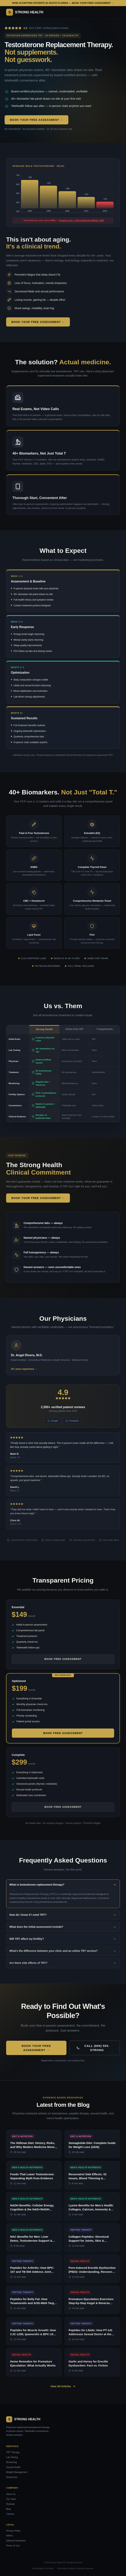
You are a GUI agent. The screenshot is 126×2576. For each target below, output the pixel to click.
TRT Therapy (13, 2452)
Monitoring (11, 2462)
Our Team (11, 2499)
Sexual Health (13, 2467)
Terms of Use (13, 2545)
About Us (11, 2494)
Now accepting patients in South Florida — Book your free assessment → (63, 3)
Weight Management (16, 2472)
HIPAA (9, 2535)
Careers (10, 2514)
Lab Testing (12, 2457)
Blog (8, 2509)
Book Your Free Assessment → (36, 119)
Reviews (10, 2504)
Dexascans (11, 2477)
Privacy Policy (13, 2530)
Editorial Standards (15, 2540)
